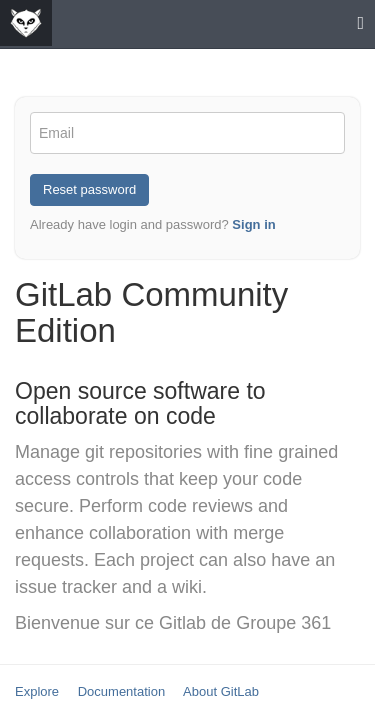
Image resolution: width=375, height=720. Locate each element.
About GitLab (221, 691)
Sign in (253, 224)
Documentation (121, 691)
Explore (37, 691)
